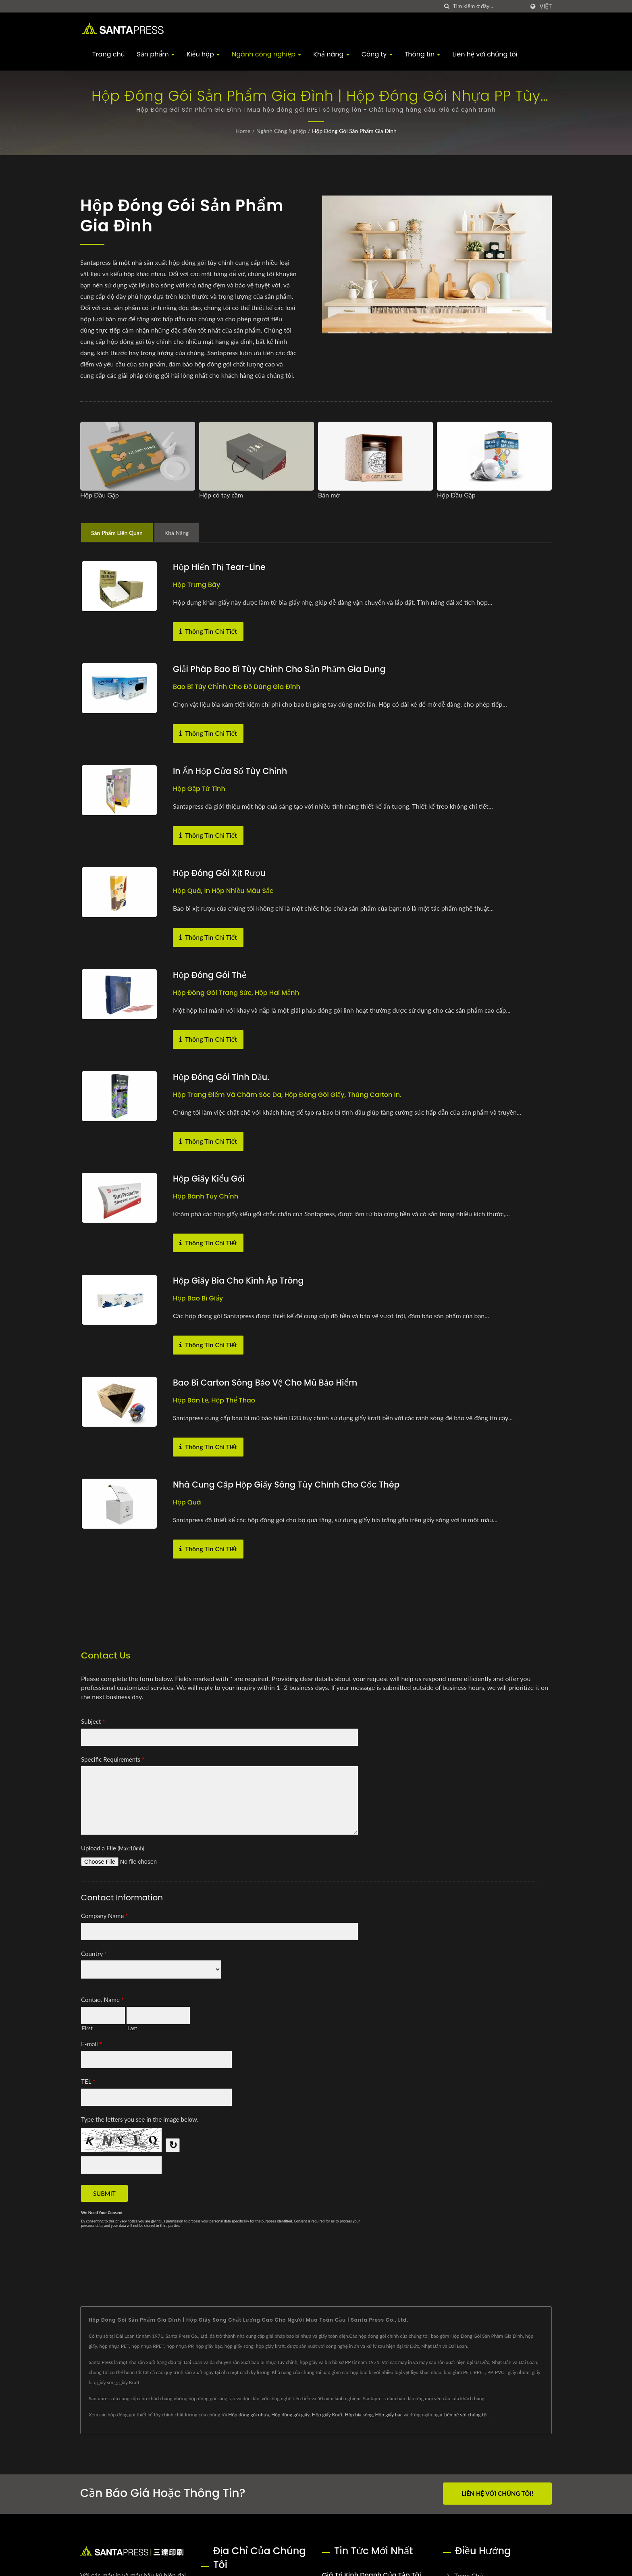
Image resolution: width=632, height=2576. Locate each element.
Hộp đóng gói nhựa (248, 2415)
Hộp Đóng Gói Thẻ (210, 975)
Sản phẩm (156, 54)
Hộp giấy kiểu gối (209, 1178)
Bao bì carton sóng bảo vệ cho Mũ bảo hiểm (267, 1382)
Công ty (377, 54)
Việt (545, 6)
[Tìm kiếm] (447, 6)
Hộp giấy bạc (389, 2415)
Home (242, 130)
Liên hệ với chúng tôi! (497, 2493)
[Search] (488, 6)
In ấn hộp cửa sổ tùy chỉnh (231, 771)
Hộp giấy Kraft (327, 2415)
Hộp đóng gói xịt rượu (220, 873)
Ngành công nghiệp (266, 54)
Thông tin (423, 54)
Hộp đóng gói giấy (290, 2415)
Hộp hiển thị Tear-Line (220, 567)
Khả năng (331, 54)
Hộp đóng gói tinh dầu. (222, 1077)
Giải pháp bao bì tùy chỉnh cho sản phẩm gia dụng (282, 669)
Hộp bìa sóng (359, 2415)
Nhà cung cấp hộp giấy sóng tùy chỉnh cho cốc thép (289, 1484)
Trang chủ (108, 54)
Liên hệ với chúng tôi (484, 54)
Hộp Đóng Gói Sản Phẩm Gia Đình (354, 130)
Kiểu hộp (203, 54)
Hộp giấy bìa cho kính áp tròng (240, 1280)
